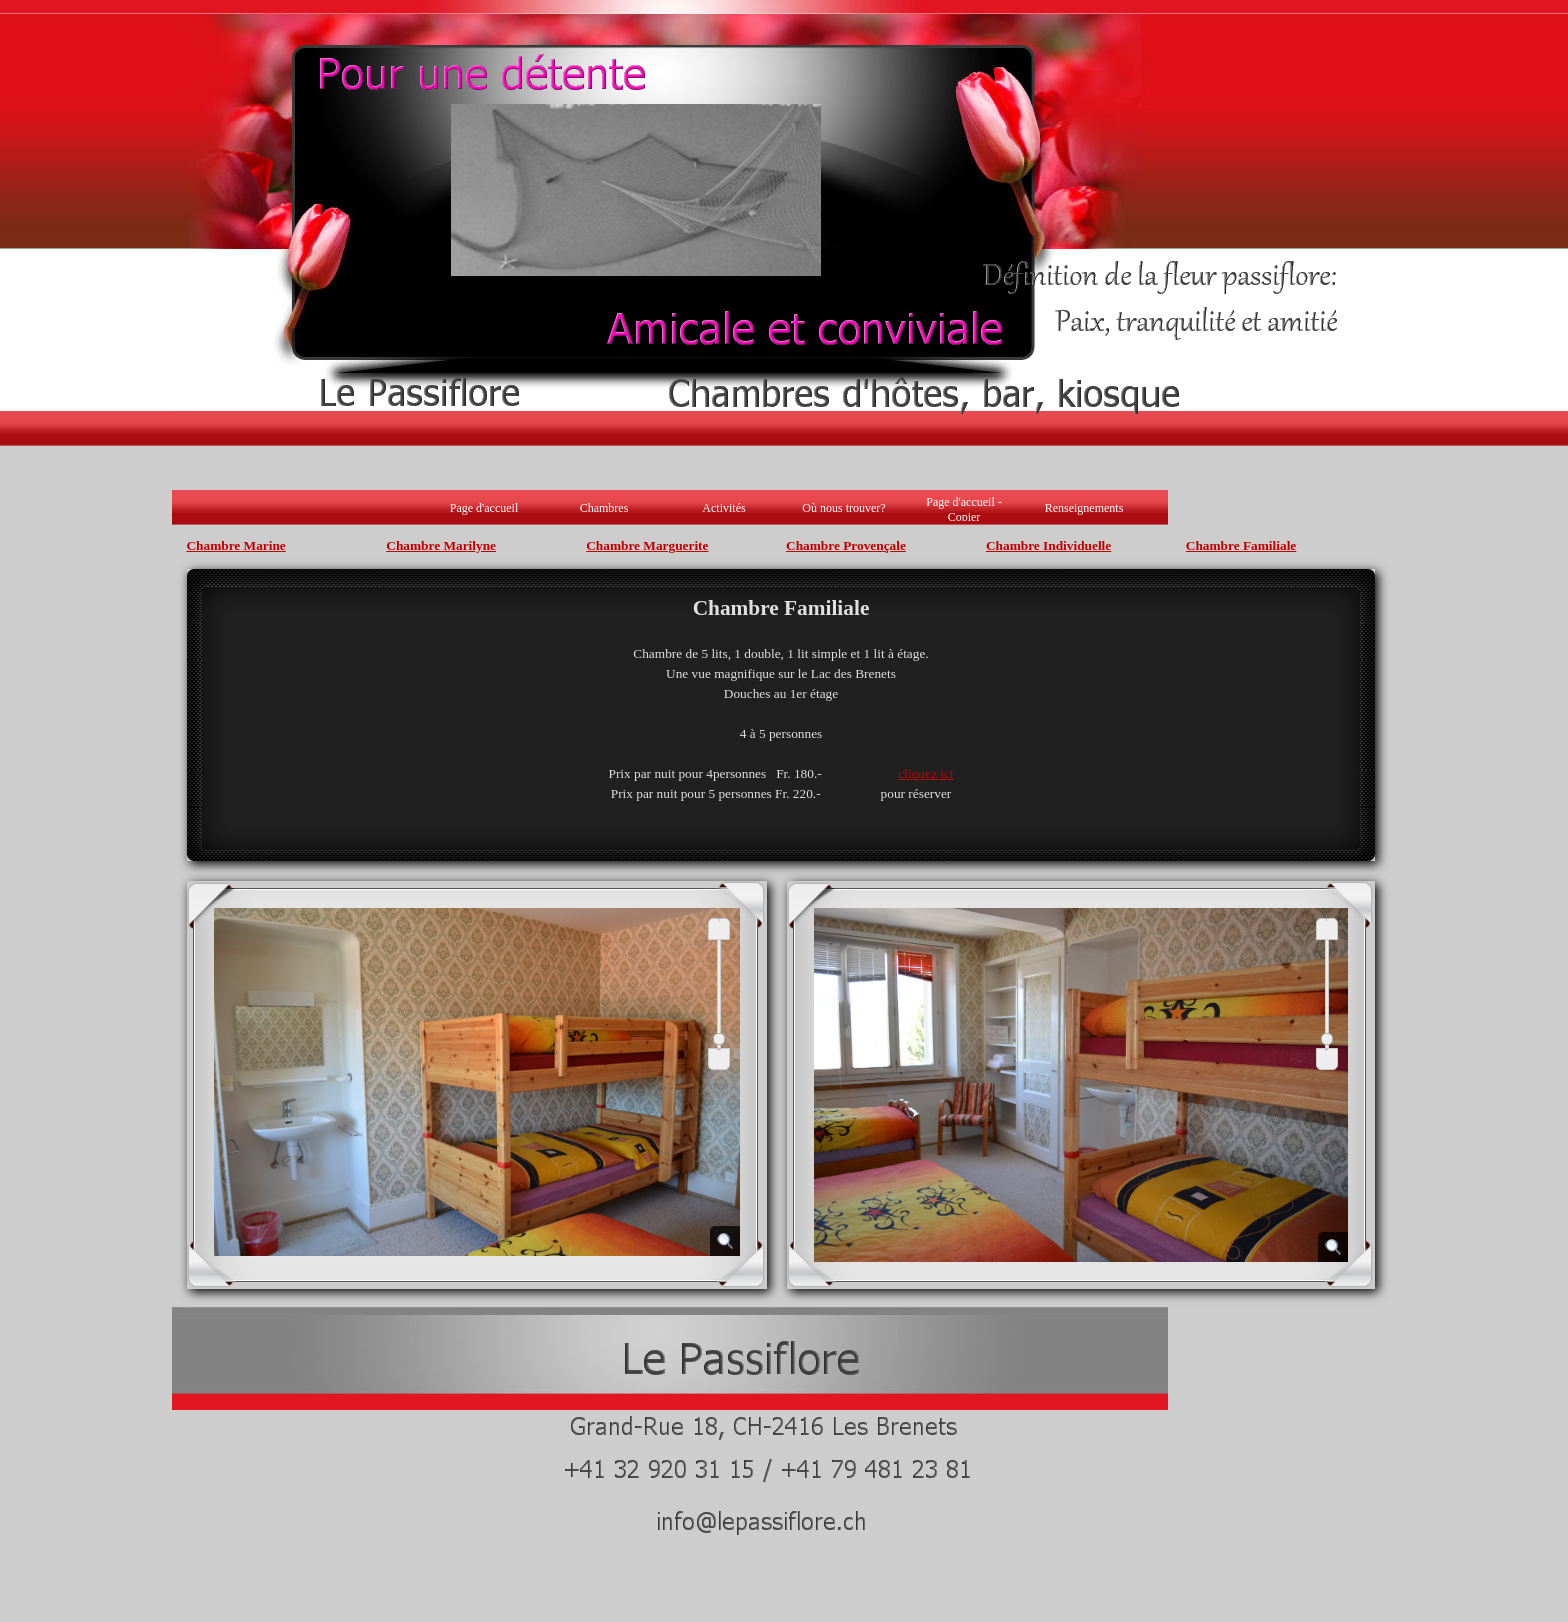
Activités (723, 508)
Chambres (604, 508)
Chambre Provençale (846, 545)
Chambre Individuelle (1048, 545)
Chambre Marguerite (647, 545)
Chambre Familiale (1241, 545)
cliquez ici (925, 773)
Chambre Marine (235, 545)
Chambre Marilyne (441, 545)
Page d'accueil (484, 508)
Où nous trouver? (843, 508)
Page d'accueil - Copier (963, 509)
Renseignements (1084, 508)
